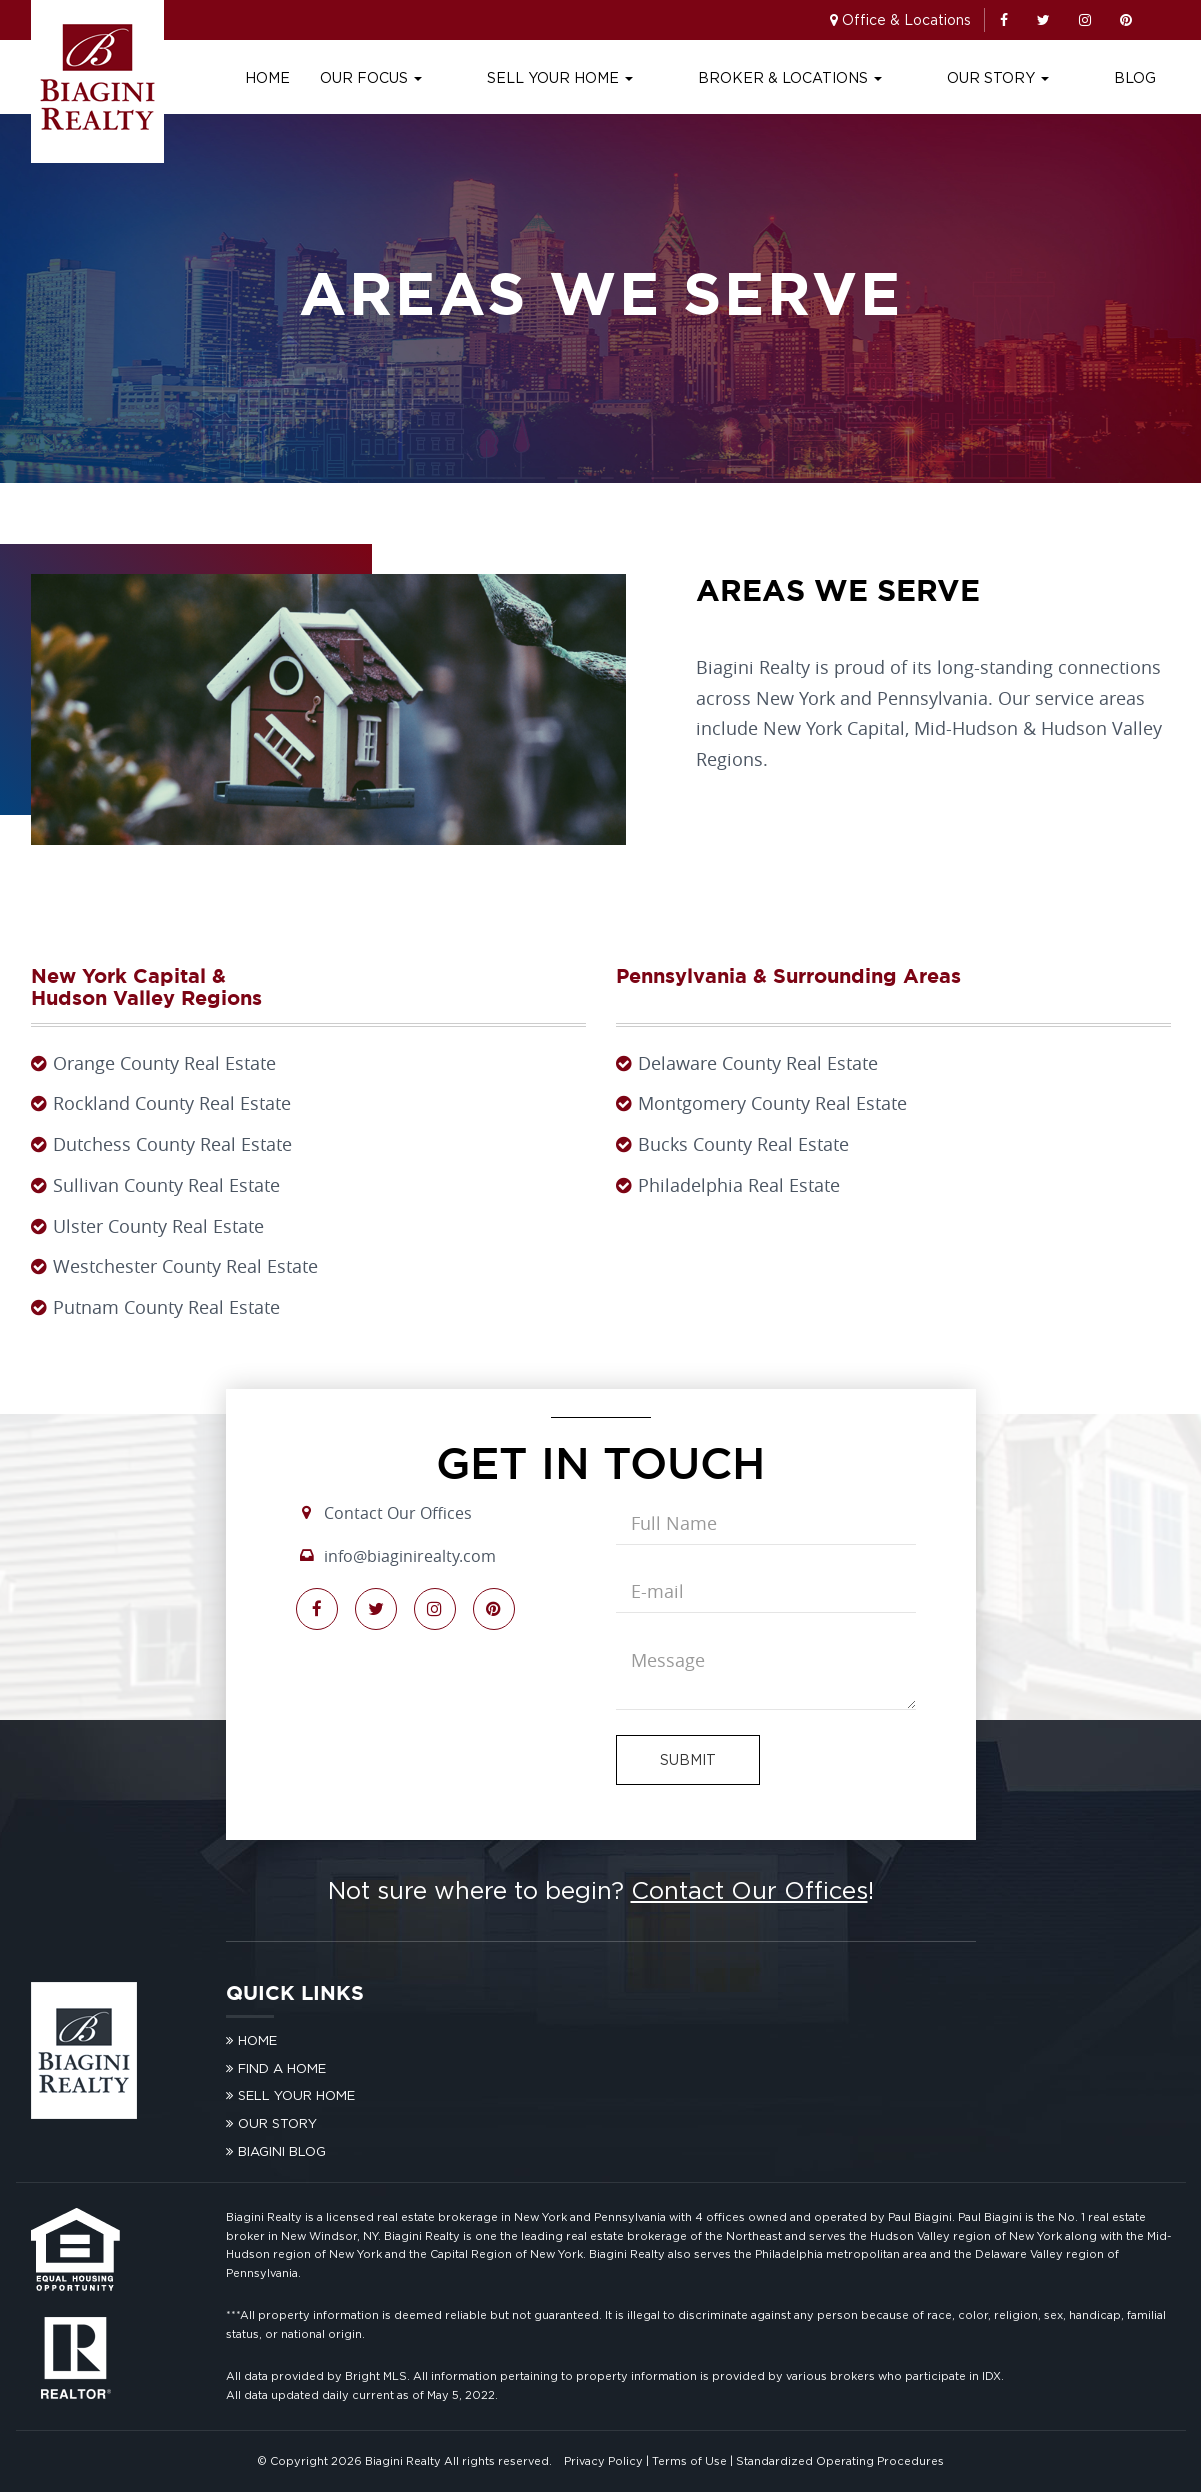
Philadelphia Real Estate (739, 1185)
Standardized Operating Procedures (840, 2461)
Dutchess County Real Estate (172, 1144)
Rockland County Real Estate (172, 1103)
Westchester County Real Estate (185, 1266)
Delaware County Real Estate (758, 1063)
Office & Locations (906, 19)
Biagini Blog (282, 2151)
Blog (1135, 77)
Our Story (1033, 77)
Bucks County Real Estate (743, 1144)
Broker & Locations (860, 77)
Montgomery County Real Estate (772, 1103)
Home (407, 77)
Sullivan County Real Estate (166, 1185)
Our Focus (511, 77)
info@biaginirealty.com (410, 1556)
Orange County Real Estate (164, 1063)
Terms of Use (689, 2461)
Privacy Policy (603, 2461)
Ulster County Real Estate (158, 1226)
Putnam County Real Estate (166, 1307)
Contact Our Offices (398, 1513)
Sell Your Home (665, 77)
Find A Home (282, 2068)
